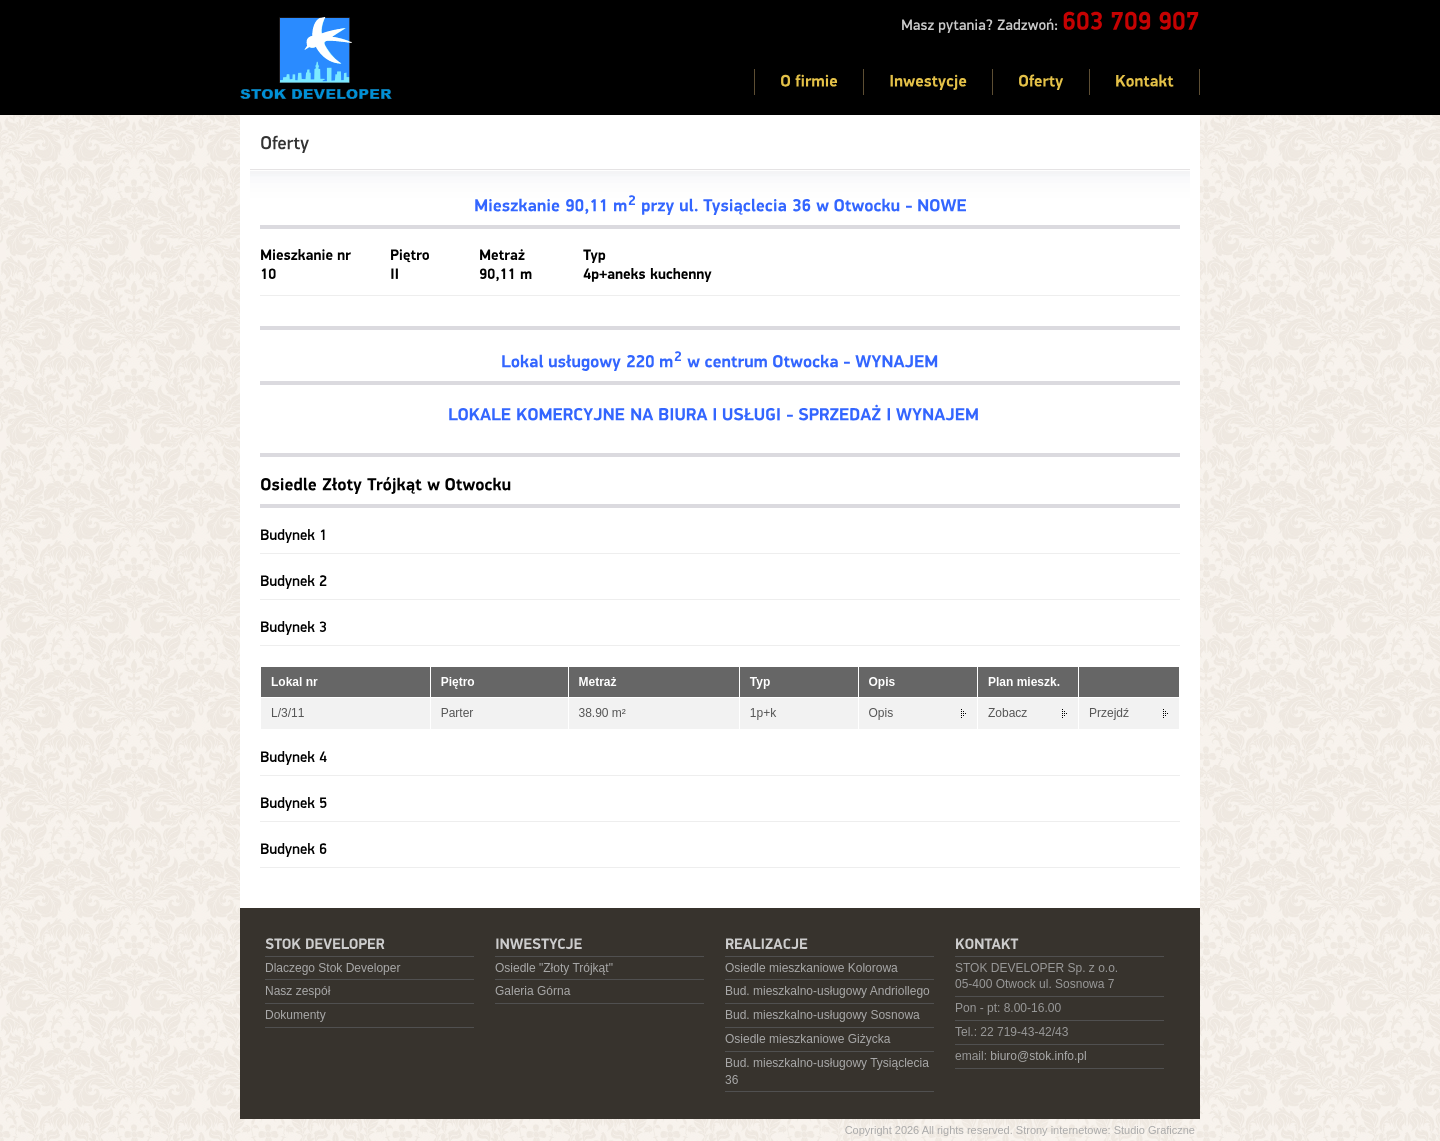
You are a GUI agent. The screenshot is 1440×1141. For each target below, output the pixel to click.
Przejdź (1109, 713)
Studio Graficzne (1154, 1130)
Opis (881, 713)
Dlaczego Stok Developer (332, 968)
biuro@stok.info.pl (1038, 1056)
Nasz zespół (297, 991)
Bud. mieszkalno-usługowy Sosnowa (822, 1015)
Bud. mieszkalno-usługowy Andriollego (827, 991)
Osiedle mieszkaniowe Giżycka (807, 1039)
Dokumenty (295, 1015)
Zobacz (1007, 713)
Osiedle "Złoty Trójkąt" (554, 968)
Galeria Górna (532, 991)
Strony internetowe (1062, 1130)
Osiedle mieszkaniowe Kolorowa (811, 968)
